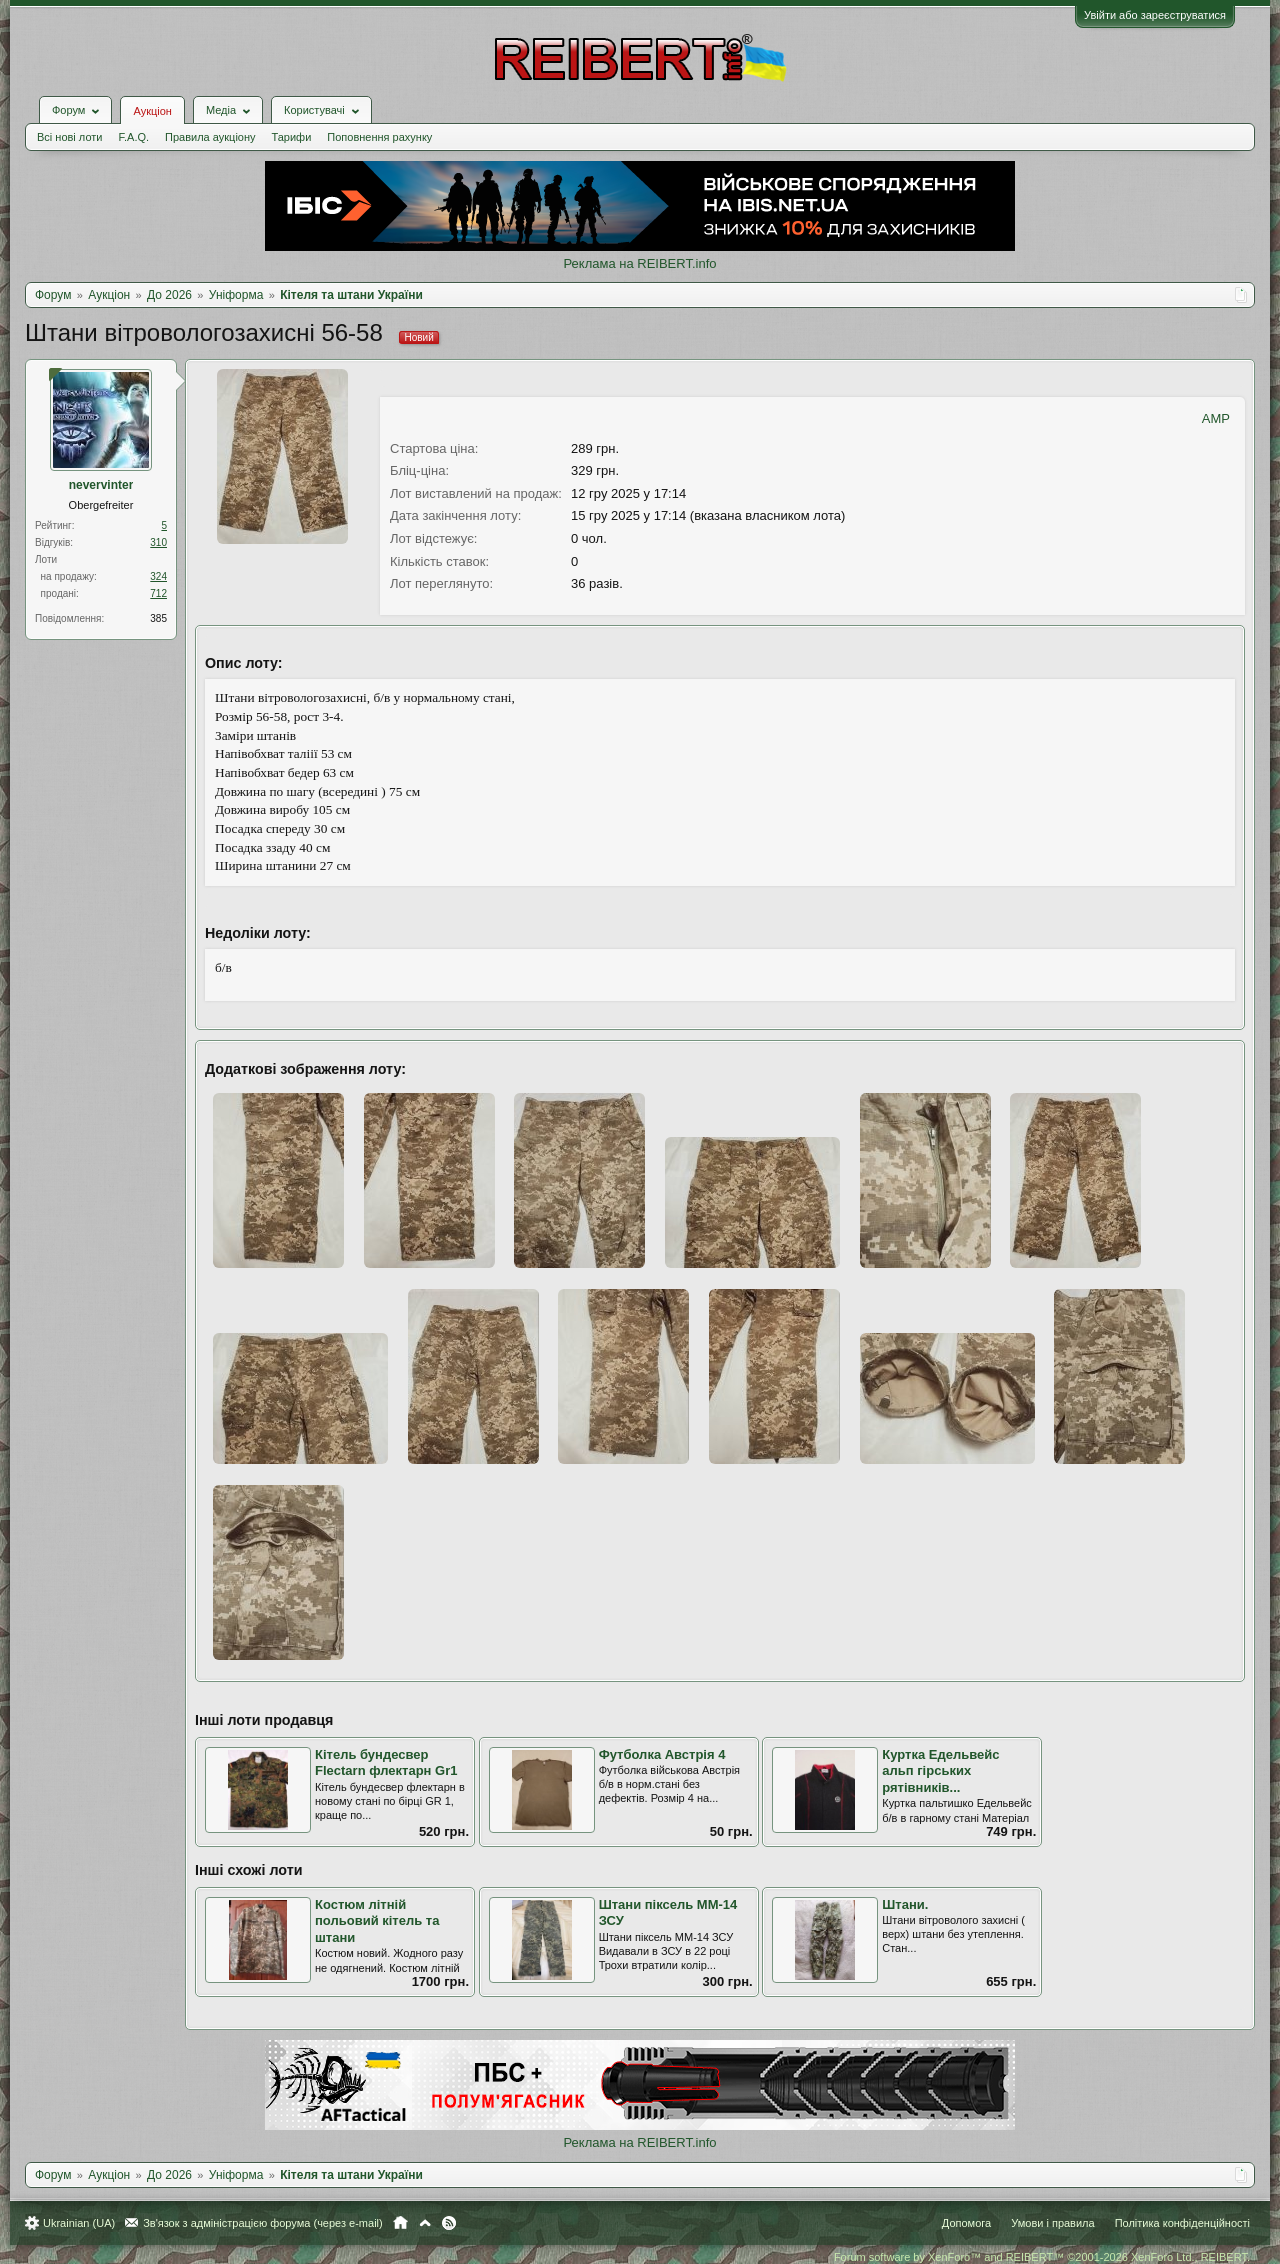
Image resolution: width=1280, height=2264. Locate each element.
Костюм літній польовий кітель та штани (377, 1921)
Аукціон (152, 111)
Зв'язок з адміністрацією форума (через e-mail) (263, 2223)
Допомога (966, 2223)
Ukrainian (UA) (79, 2223)
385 (158, 618)
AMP (1216, 418)
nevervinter (101, 485)
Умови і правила (1052, 2223)
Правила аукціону (210, 137)
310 (158, 542)
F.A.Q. (133, 137)
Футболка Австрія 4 (662, 1754)
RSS (449, 2223)
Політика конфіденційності (1182, 2223)
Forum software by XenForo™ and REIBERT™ (1042, 2257)
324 (158, 576)
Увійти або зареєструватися (1155, 15)
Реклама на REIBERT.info (639, 263)
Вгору (425, 2223)
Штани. (905, 1904)
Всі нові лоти (69, 137)
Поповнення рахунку (379, 137)
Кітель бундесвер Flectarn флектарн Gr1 (386, 1763)
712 (158, 593)
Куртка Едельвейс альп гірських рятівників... (940, 1771)
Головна (400, 2223)
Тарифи (292, 137)
